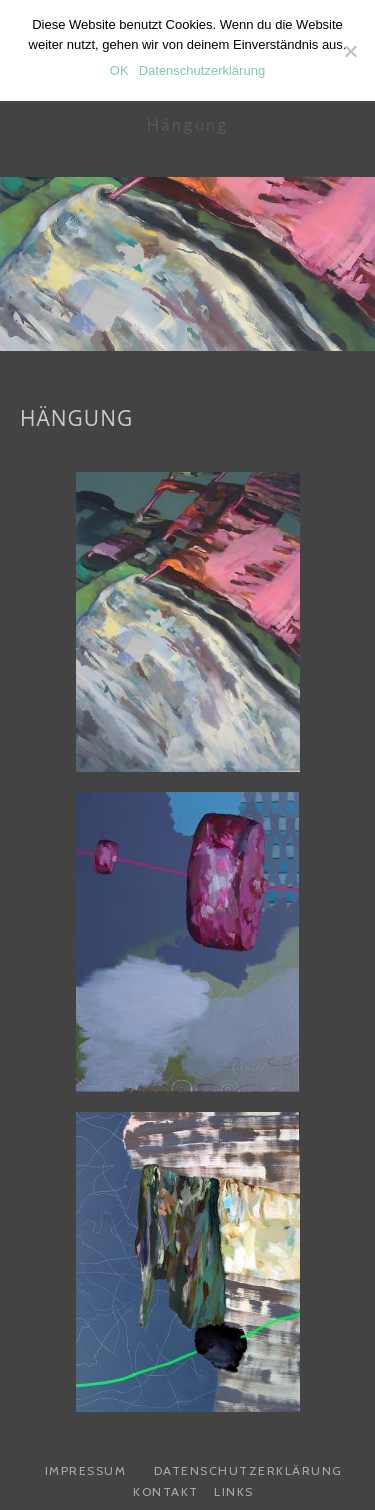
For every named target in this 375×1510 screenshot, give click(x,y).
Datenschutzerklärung (248, 1470)
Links (234, 1491)
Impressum (86, 1470)
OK (119, 70)
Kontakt (166, 1491)
